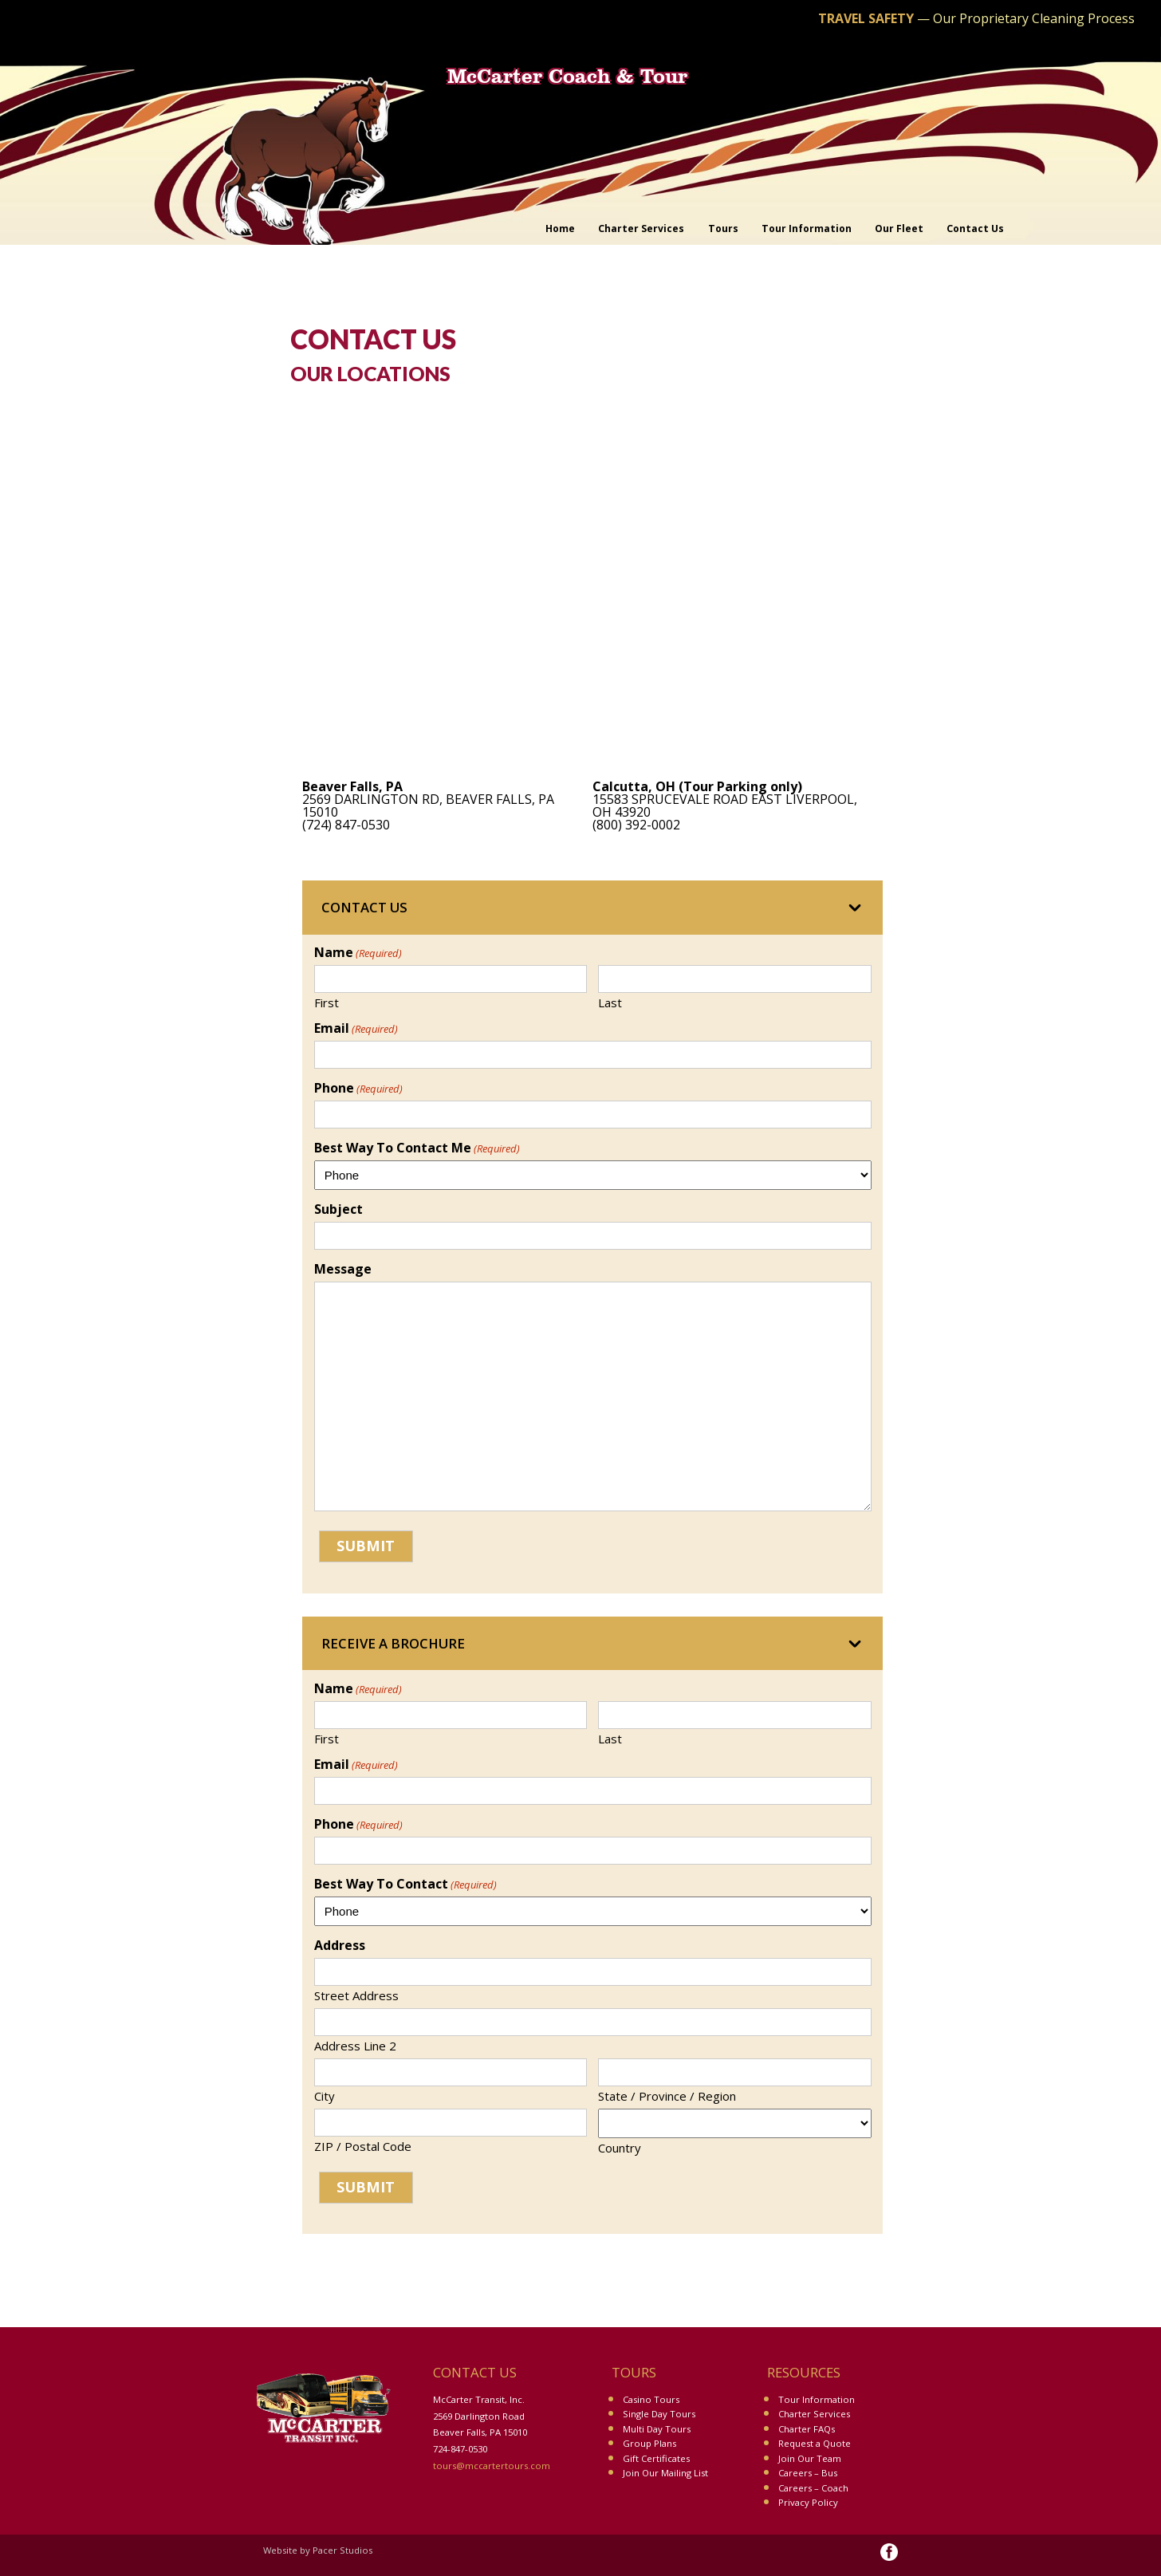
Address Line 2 (355, 2045)
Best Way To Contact (405, 1883)
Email (356, 1028)
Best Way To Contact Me (417, 1147)
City (324, 2095)
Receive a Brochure (393, 1643)
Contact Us (364, 907)
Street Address (356, 1994)
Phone (358, 1087)
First (326, 1002)
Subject (338, 1209)
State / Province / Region (667, 2095)
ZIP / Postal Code (362, 2145)
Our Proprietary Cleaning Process (1034, 18)
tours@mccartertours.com (491, 2466)
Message (343, 1268)
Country (619, 2147)
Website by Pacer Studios (317, 2550)
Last (610, 1002)
